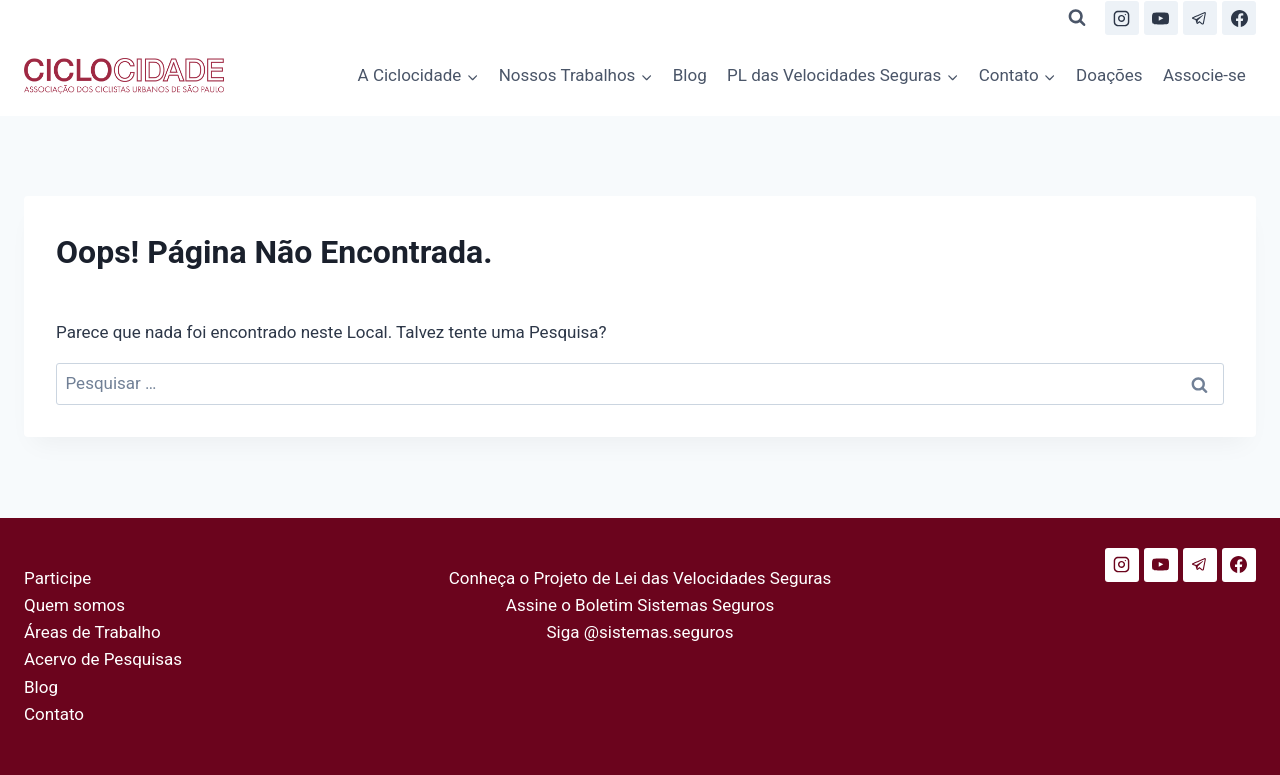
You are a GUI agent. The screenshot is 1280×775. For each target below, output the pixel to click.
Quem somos (74, 605)
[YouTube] (1161, 18)
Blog (690, 75)
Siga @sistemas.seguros (640, 632)
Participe (57, 578)
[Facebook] (1239, 18)
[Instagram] (1122, 18)
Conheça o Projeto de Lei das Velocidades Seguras (640, 578)
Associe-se (1204, 75)
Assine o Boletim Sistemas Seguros (640, 605)
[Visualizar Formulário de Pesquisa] (1077, 18)
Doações (1109, 75)
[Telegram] (1200, 18)
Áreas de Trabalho (92, 632)
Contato (54, 714)
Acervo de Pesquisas (103, 659)
